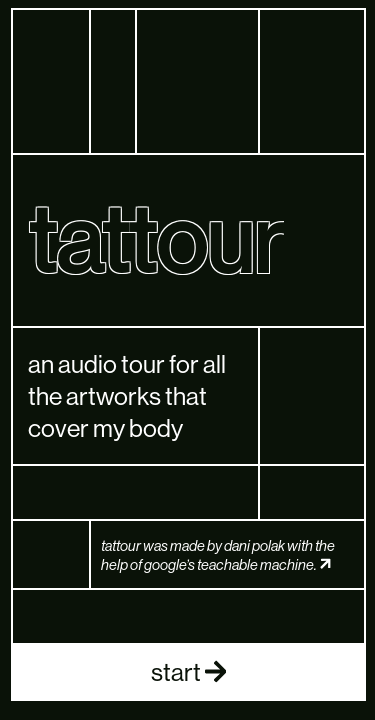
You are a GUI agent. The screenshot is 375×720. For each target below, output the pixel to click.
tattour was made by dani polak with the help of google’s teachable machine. (218, 555)
